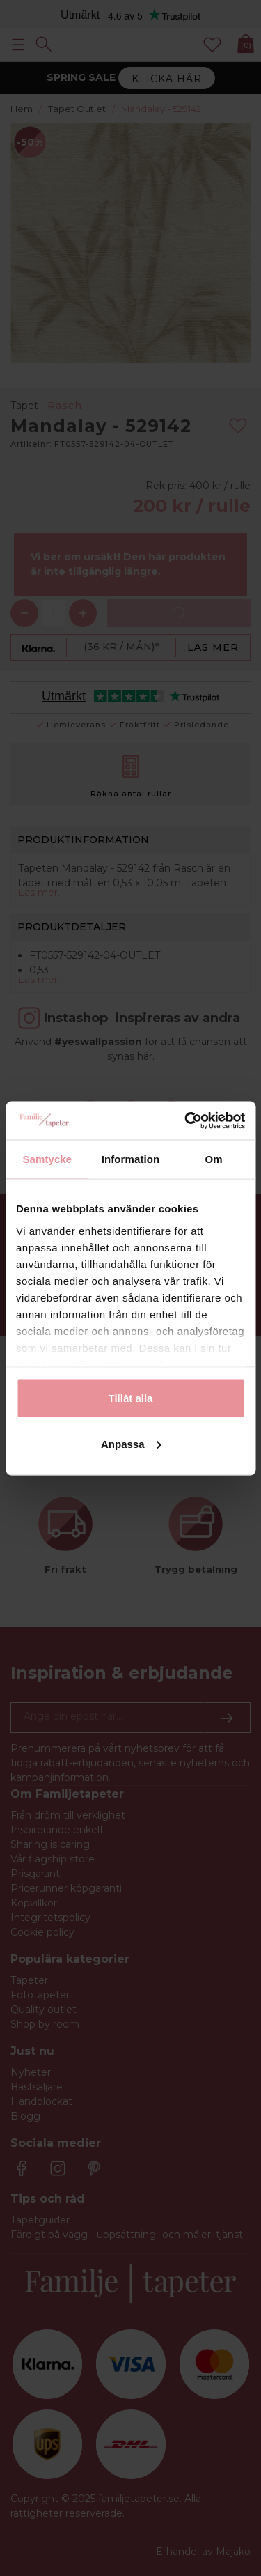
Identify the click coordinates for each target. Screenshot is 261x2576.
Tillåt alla (131, 1398)
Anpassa (131, 1443)
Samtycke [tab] (47, 1159)
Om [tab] (214, 1159)
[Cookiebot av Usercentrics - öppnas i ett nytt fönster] (186, 1120)
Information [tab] (131, 1159)
